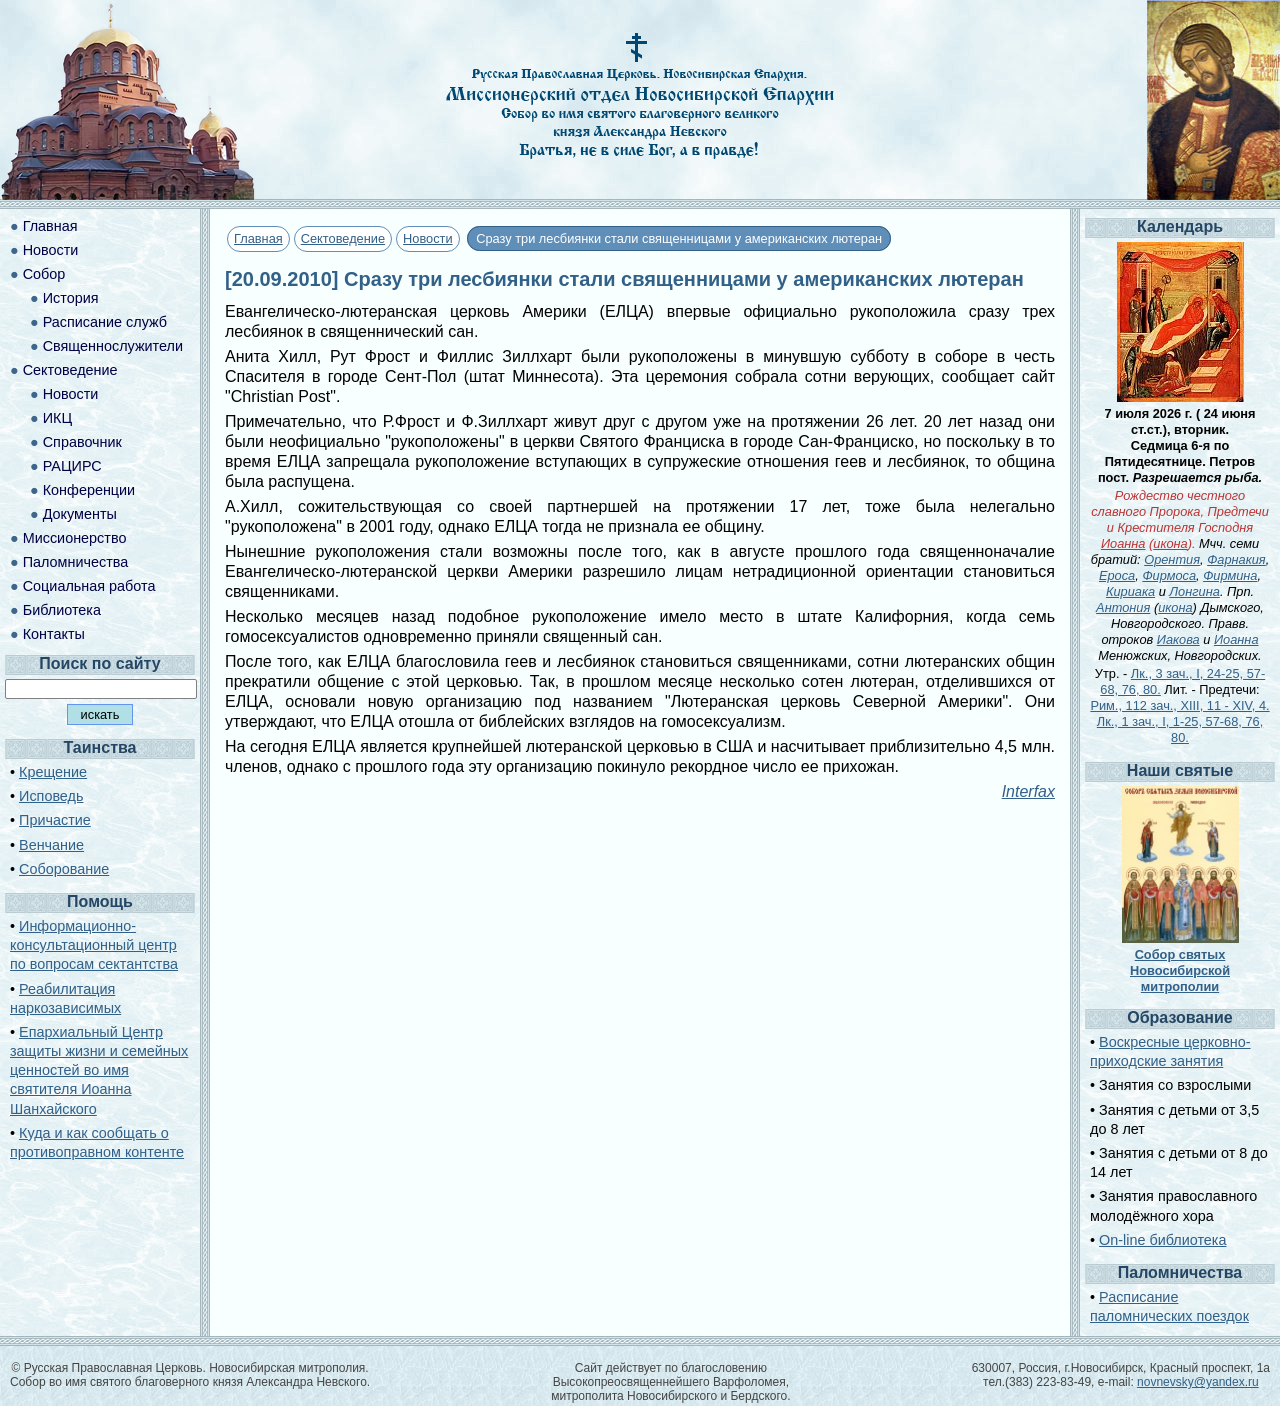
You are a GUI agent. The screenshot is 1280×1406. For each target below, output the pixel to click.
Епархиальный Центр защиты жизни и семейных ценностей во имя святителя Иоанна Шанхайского (99, 1070)
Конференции (89, 490)
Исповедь (51, 796)
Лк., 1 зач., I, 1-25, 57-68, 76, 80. (1180, 729)
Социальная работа (89, 586)
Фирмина (1230, 575)
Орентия (1172, 559)
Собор (44, 274)
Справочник (82, 442)
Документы (80, 514)
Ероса (1117, 575)
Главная (258, 238)
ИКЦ (57, 418)
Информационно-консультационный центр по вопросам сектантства (94, 945)
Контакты (54, 634)
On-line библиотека (1162, 1240)
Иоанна (1123, 543)
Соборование (64, 869)
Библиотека (62, 610)
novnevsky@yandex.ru (1198, 1382)
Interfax (1028, 791)
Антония (1123, 607)
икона (1170, 543)
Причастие (55, 820)
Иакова (1178, 639)
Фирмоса (1169, 575)
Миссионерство (75, 538)
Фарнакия (1236, 559)
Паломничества (76, 562)
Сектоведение (343, 238)
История (71, 298)
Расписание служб (105, 322)
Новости (428, 238)
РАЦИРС (72, 466)
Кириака (1130, 591)
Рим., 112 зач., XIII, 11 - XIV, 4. (1179, 705)
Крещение (53, 772)
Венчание (51, 845)
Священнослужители (113, 346)
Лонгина (1194, 591)
